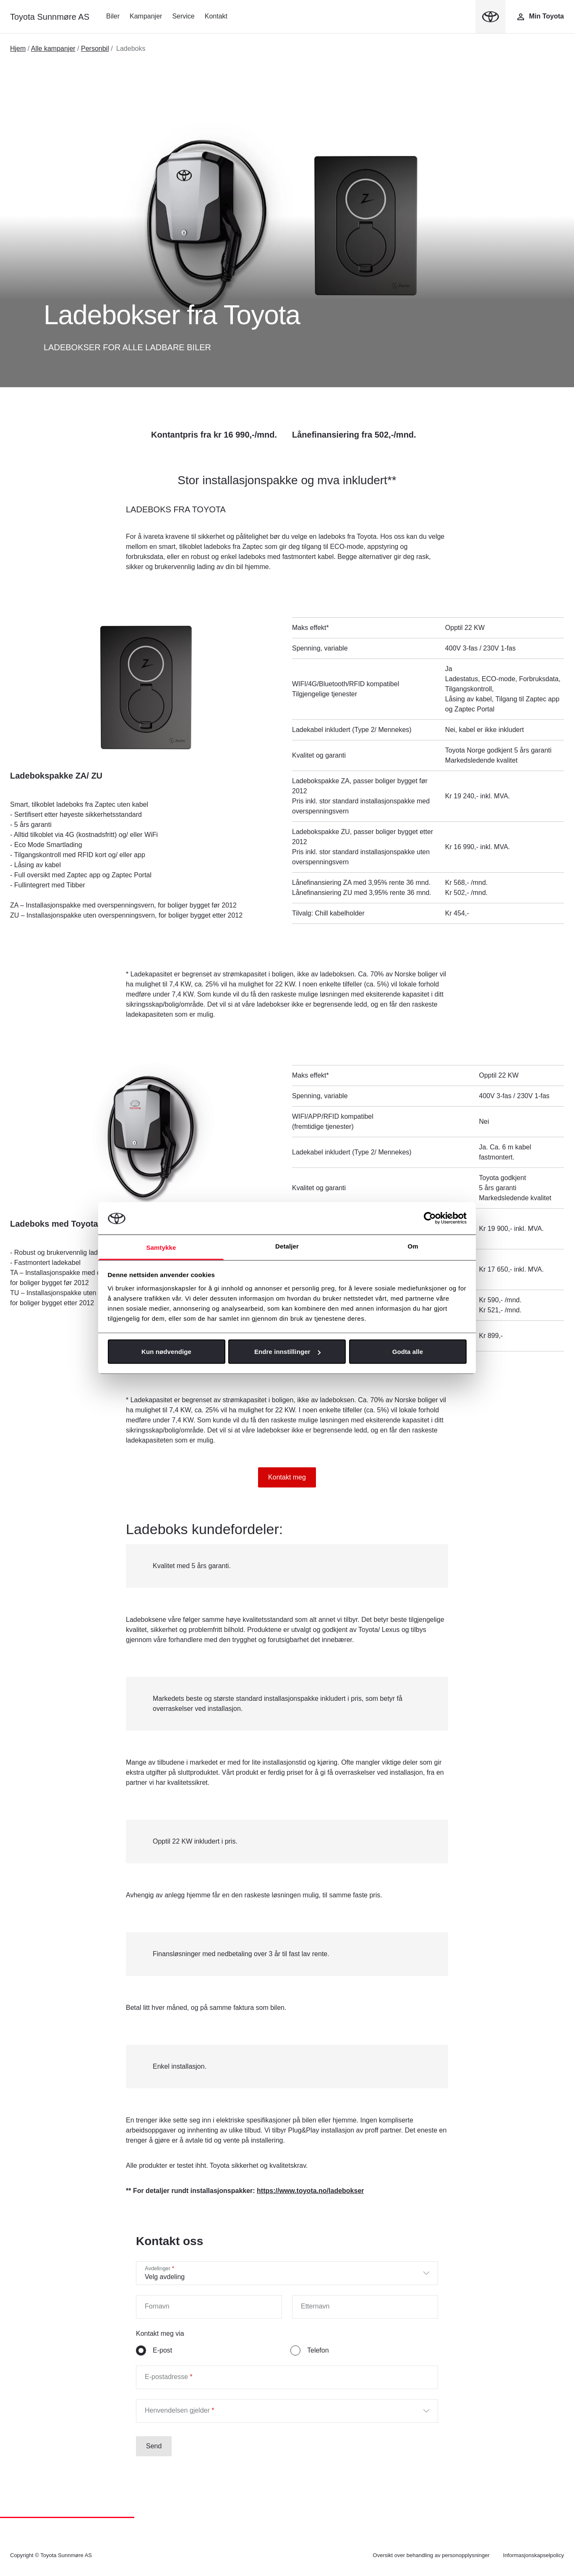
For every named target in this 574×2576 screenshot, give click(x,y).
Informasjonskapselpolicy (533, 2555)
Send (154, 2446)
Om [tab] (412, 1245)
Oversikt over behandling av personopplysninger (431, 2555)
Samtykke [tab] (161, 1247)
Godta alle (407, 1351)
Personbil (95, 48)
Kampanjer (146, 16)
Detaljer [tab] (287, 1245)
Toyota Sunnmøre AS (49, 16)
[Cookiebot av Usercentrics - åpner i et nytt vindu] (430, 1218)
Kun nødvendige (166, 1351)
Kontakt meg (287, 1477)
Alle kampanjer (53, 48)
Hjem (18, 48)
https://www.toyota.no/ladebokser (310, 2190)
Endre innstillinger (287, 1351)
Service (183, 16)
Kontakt (216, 16)
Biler (113, 16)
